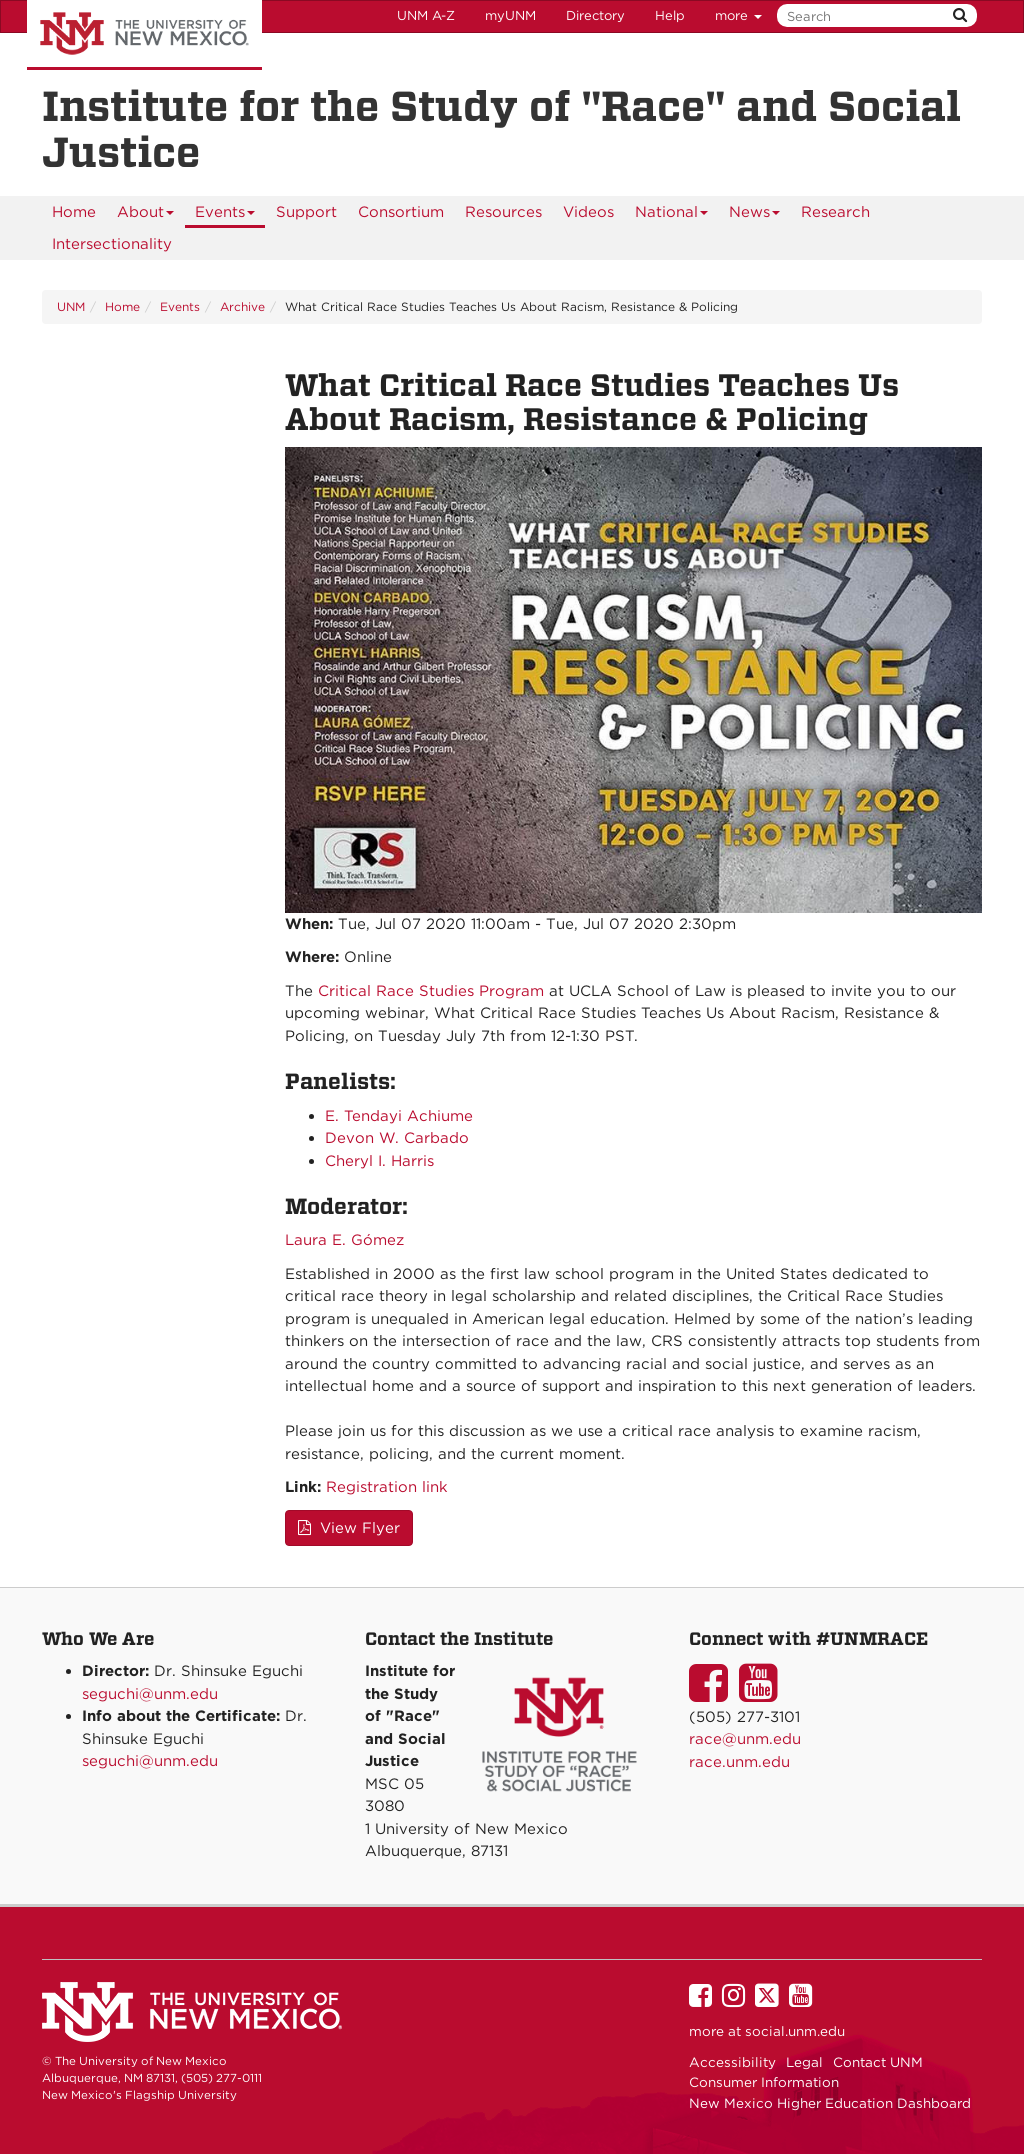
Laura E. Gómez (344, 1240)
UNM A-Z (426, 15)
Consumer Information (764, 2082)
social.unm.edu (795, 2031)
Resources (503, 212)
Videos (588, 212)
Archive (242, 306)
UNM (71, 306)
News (755, 215)
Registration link (387, 1487)
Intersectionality (112, 244)
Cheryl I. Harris (379, 1161)
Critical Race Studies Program (431, 991)
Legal (804, 2062)
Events (225, 215)
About (146, 215)
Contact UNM (878, 2062)
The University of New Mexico (144, 35)
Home (74, 212)
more (738, 15)
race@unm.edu (745, 1739)
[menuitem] (74, 212)
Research (835, 212)
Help (670, 15)
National (672, 215)
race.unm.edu (739, 1762)
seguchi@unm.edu (150, 1694)
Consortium (401, 212)
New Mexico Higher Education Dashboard (830, 2103)
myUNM (510, 15)
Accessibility (732, 2062)
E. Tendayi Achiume (399, 1116)
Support (306, 212)
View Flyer (349, 1528)
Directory (595, 15)
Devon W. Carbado (397, 1138)
